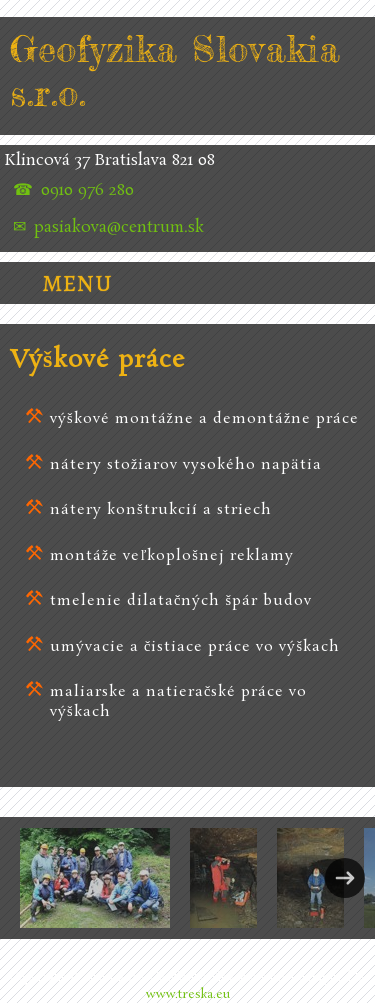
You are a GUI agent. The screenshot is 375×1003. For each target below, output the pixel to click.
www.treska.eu (188, 994)
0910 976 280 (87, 191)
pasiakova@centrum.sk (119, 228)
